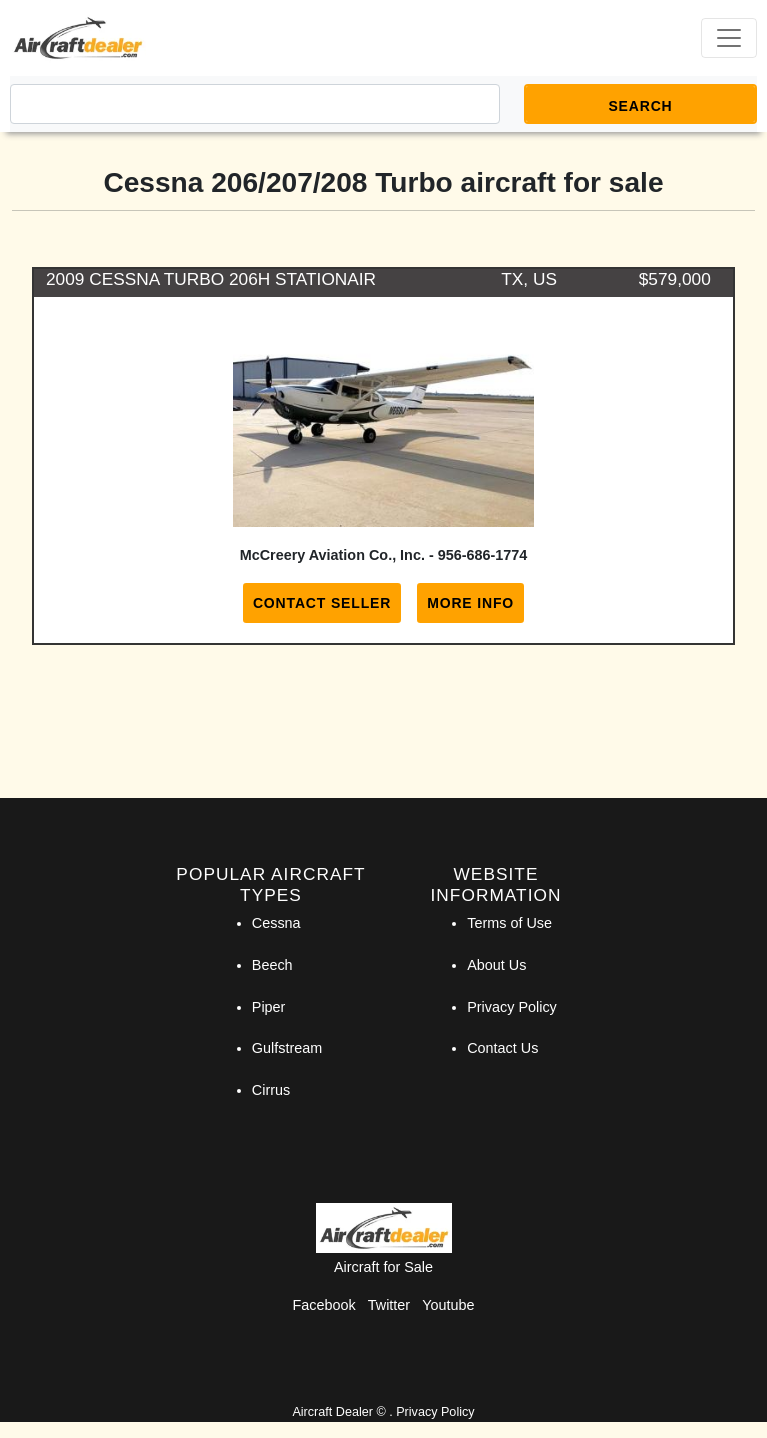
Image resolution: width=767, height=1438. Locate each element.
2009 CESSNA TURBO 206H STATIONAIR (211, 279)
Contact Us (502, 1048)
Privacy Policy (512, 1007)
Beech (272, 965)
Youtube (448, 1305)
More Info (470, 603)
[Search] (255, 104)
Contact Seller (322, 603)
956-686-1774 (483, 555)
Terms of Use (509, 923)
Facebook (324, 1305)
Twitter (389, 1305)
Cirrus (271, 1090)
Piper (269, 1007)
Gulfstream (287, 1048)
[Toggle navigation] (729, 38)
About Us (496, 965)
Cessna (276, 923)
